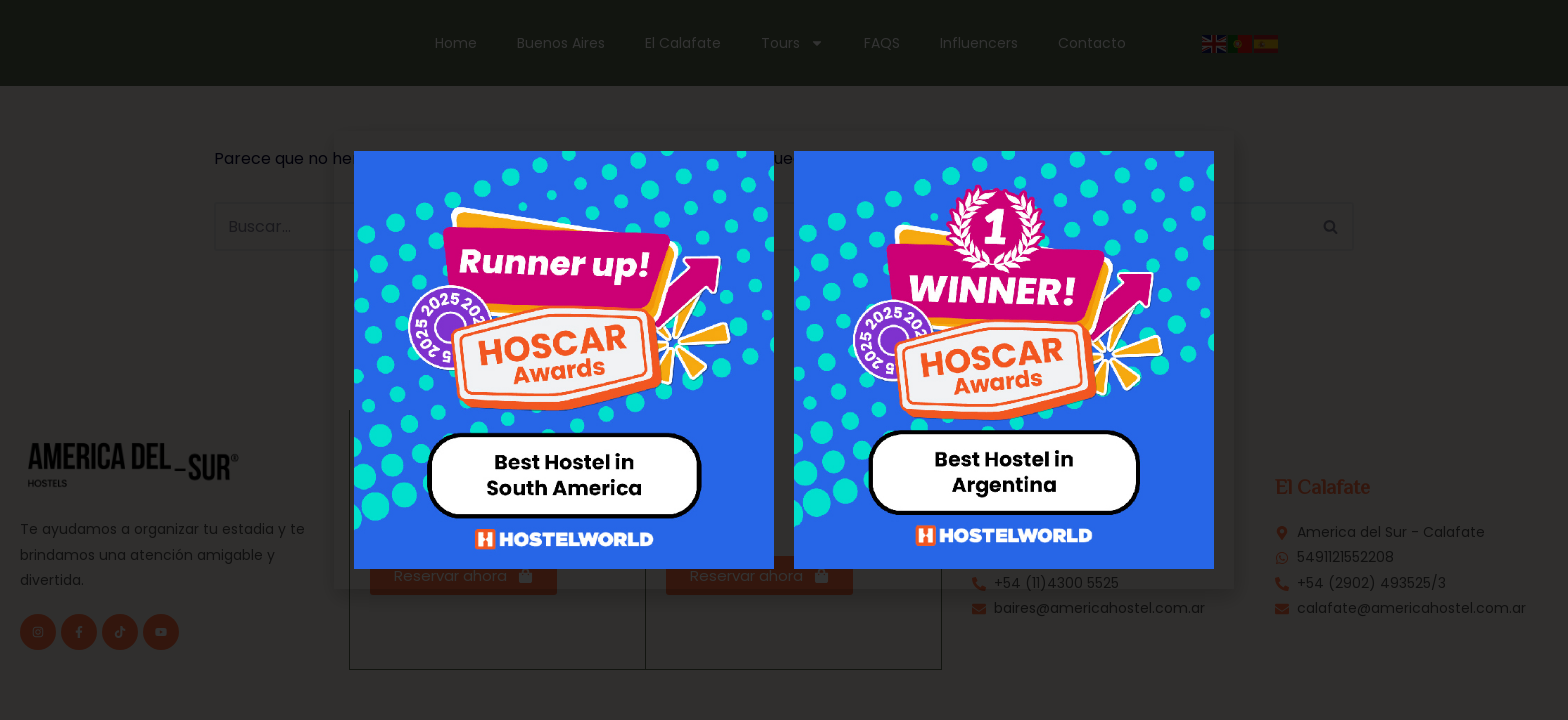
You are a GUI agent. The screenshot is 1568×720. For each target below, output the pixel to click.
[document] (784, 360)
